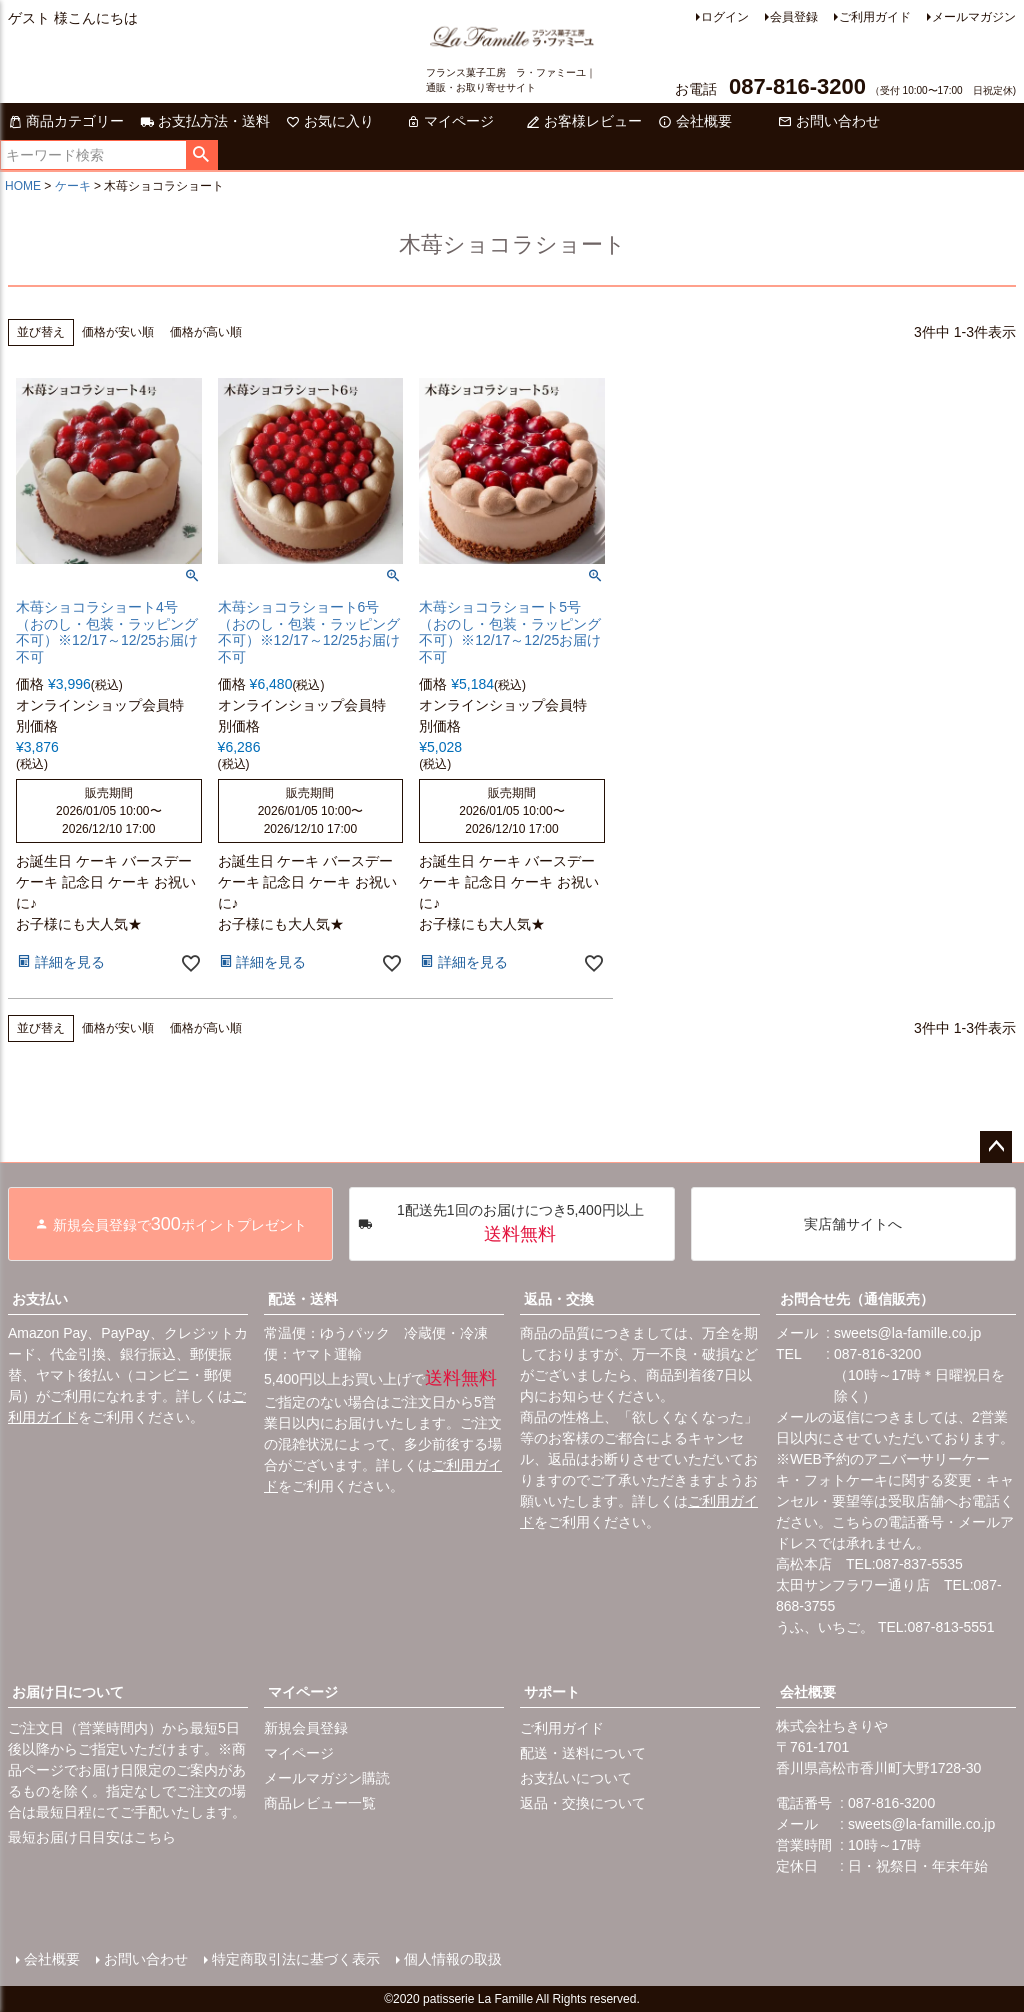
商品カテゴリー (66, 121)
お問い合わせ (829, 121)
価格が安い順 (118, 332)
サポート (552, 1692)
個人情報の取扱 (453, 1959)
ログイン (725, 17)
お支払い (40, 1299)
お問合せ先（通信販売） (857, 1299)
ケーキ (73, 186)
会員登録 (794, 17)
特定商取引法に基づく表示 (296, 1959)
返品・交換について (583, 1803)
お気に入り (330, 121)
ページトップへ (996, 1147)
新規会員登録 (306, 1728)
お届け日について (68, 1692)
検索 (201, 155)
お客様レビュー (584, 121)
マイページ (450, 121)
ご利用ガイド (875, 17)
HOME (23, 186)
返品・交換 (559, 1299)
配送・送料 (303, 1299)
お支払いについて (576, 1778)
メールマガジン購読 (327, 1778)
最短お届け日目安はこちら (92, 1837)
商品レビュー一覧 (320, 1803)
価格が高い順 (206, 332)
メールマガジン (974, 17)
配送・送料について (583, 1753)
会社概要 (695, 121)
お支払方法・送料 (205, 121)
